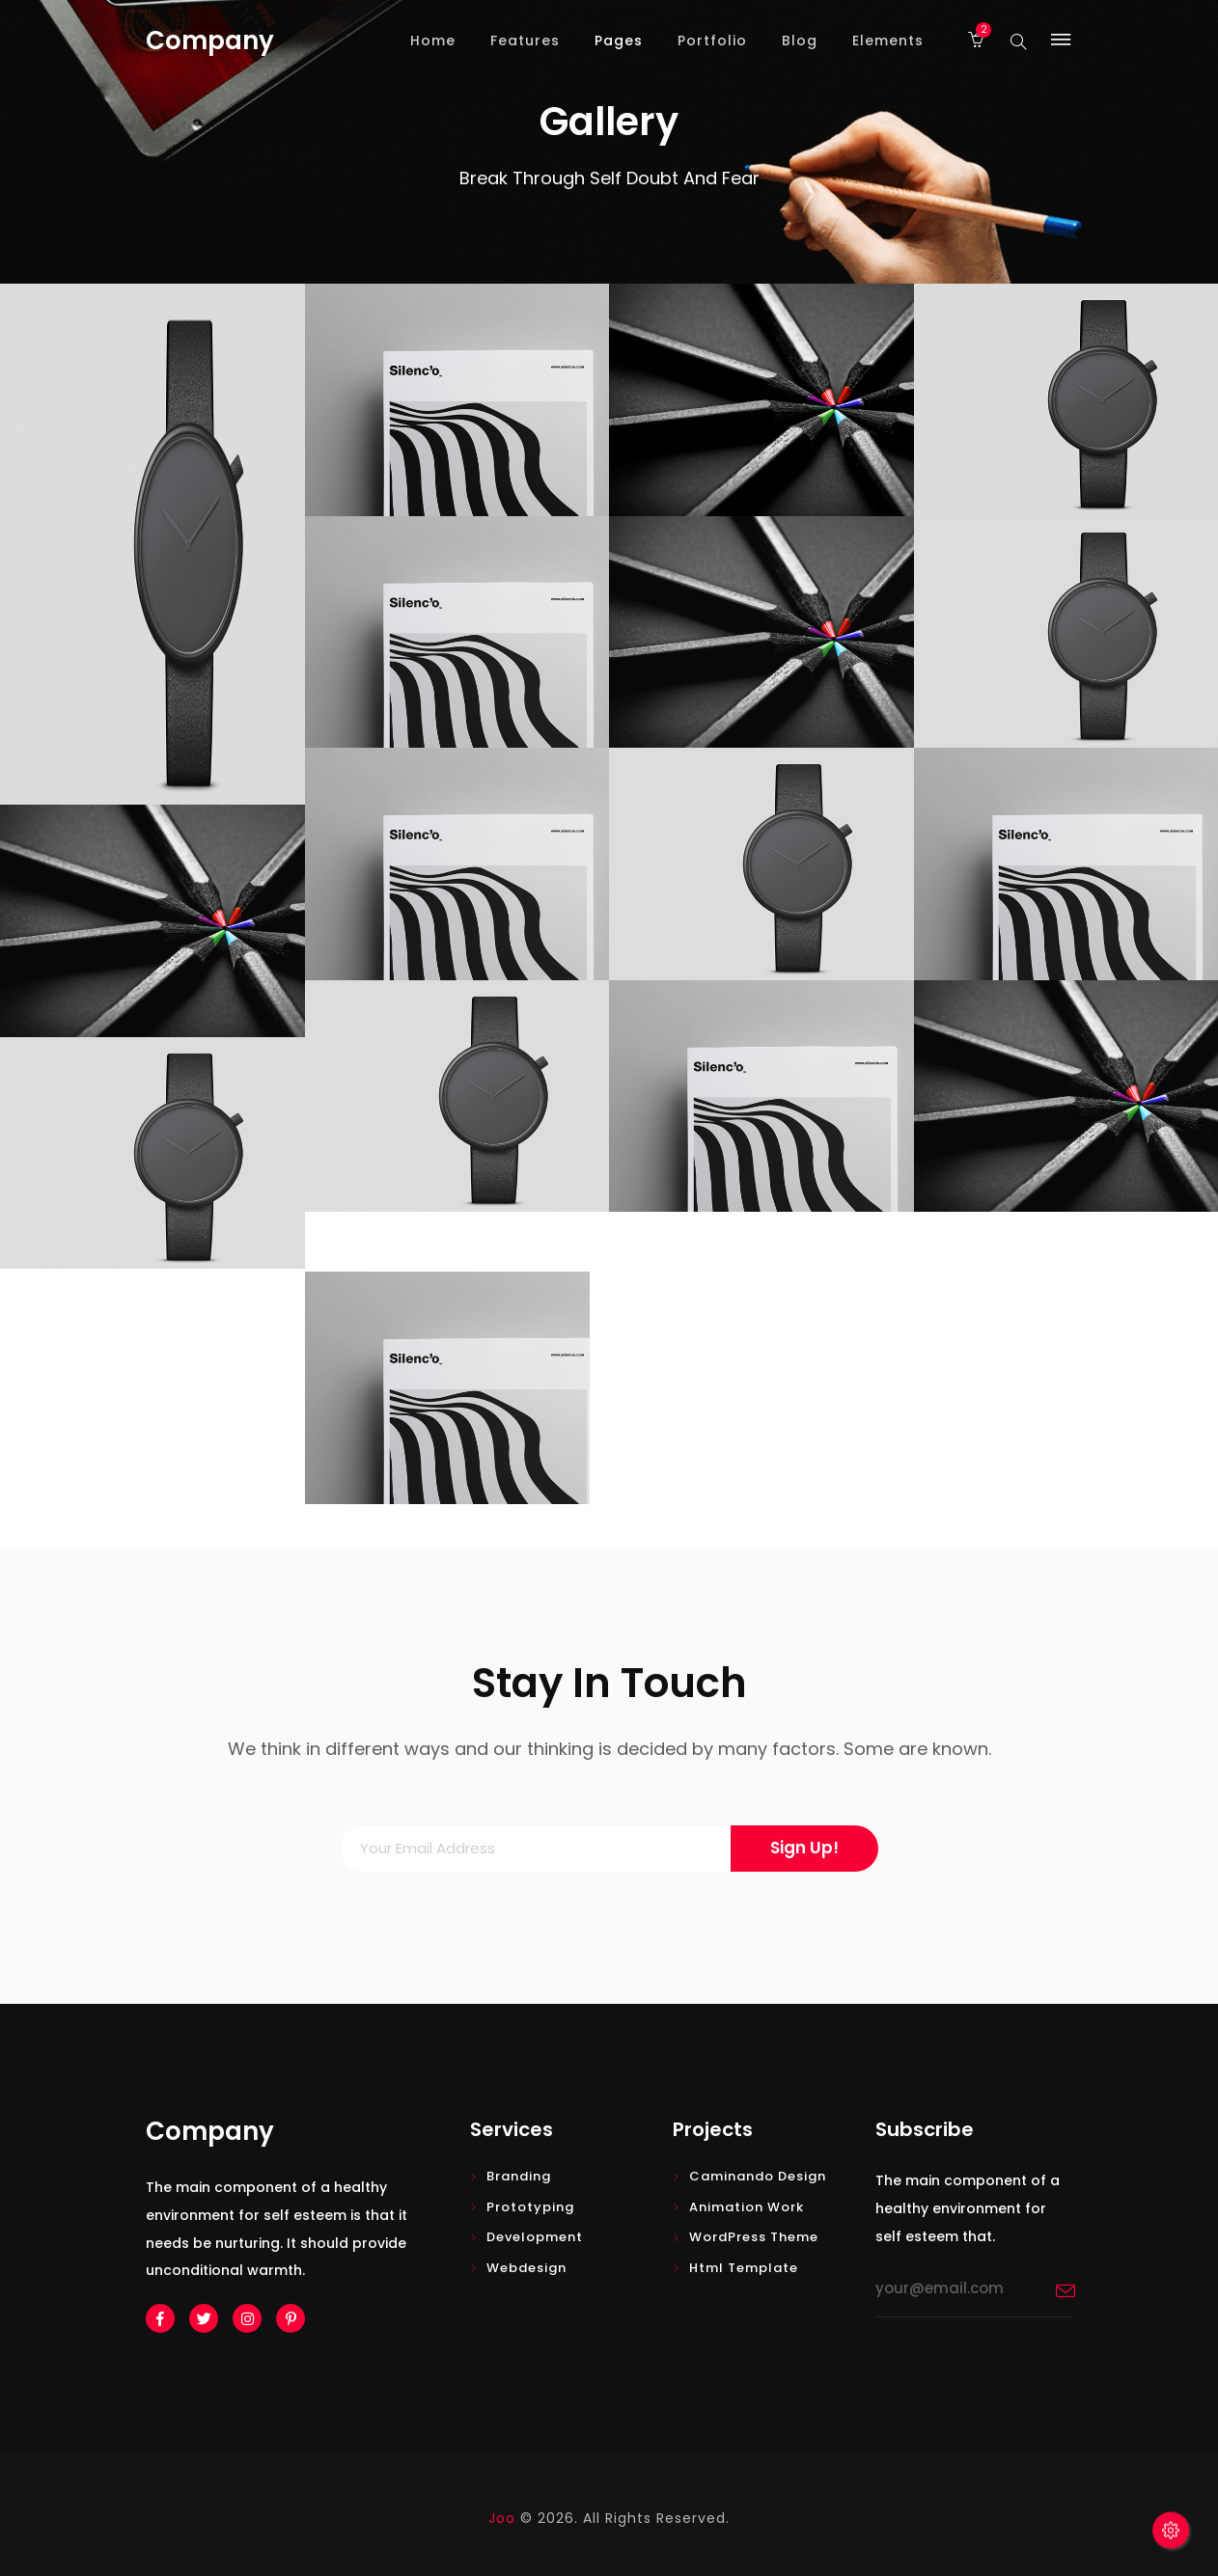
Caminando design (757, 2176)
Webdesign (526, 2268)
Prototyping (530, 2207)
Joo (501, 2518)
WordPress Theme (753, 2237)
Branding (518, 2176)
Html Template (743, 2268)
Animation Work (746, 2207)
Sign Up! (804, 1847)
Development (534, 2237)
